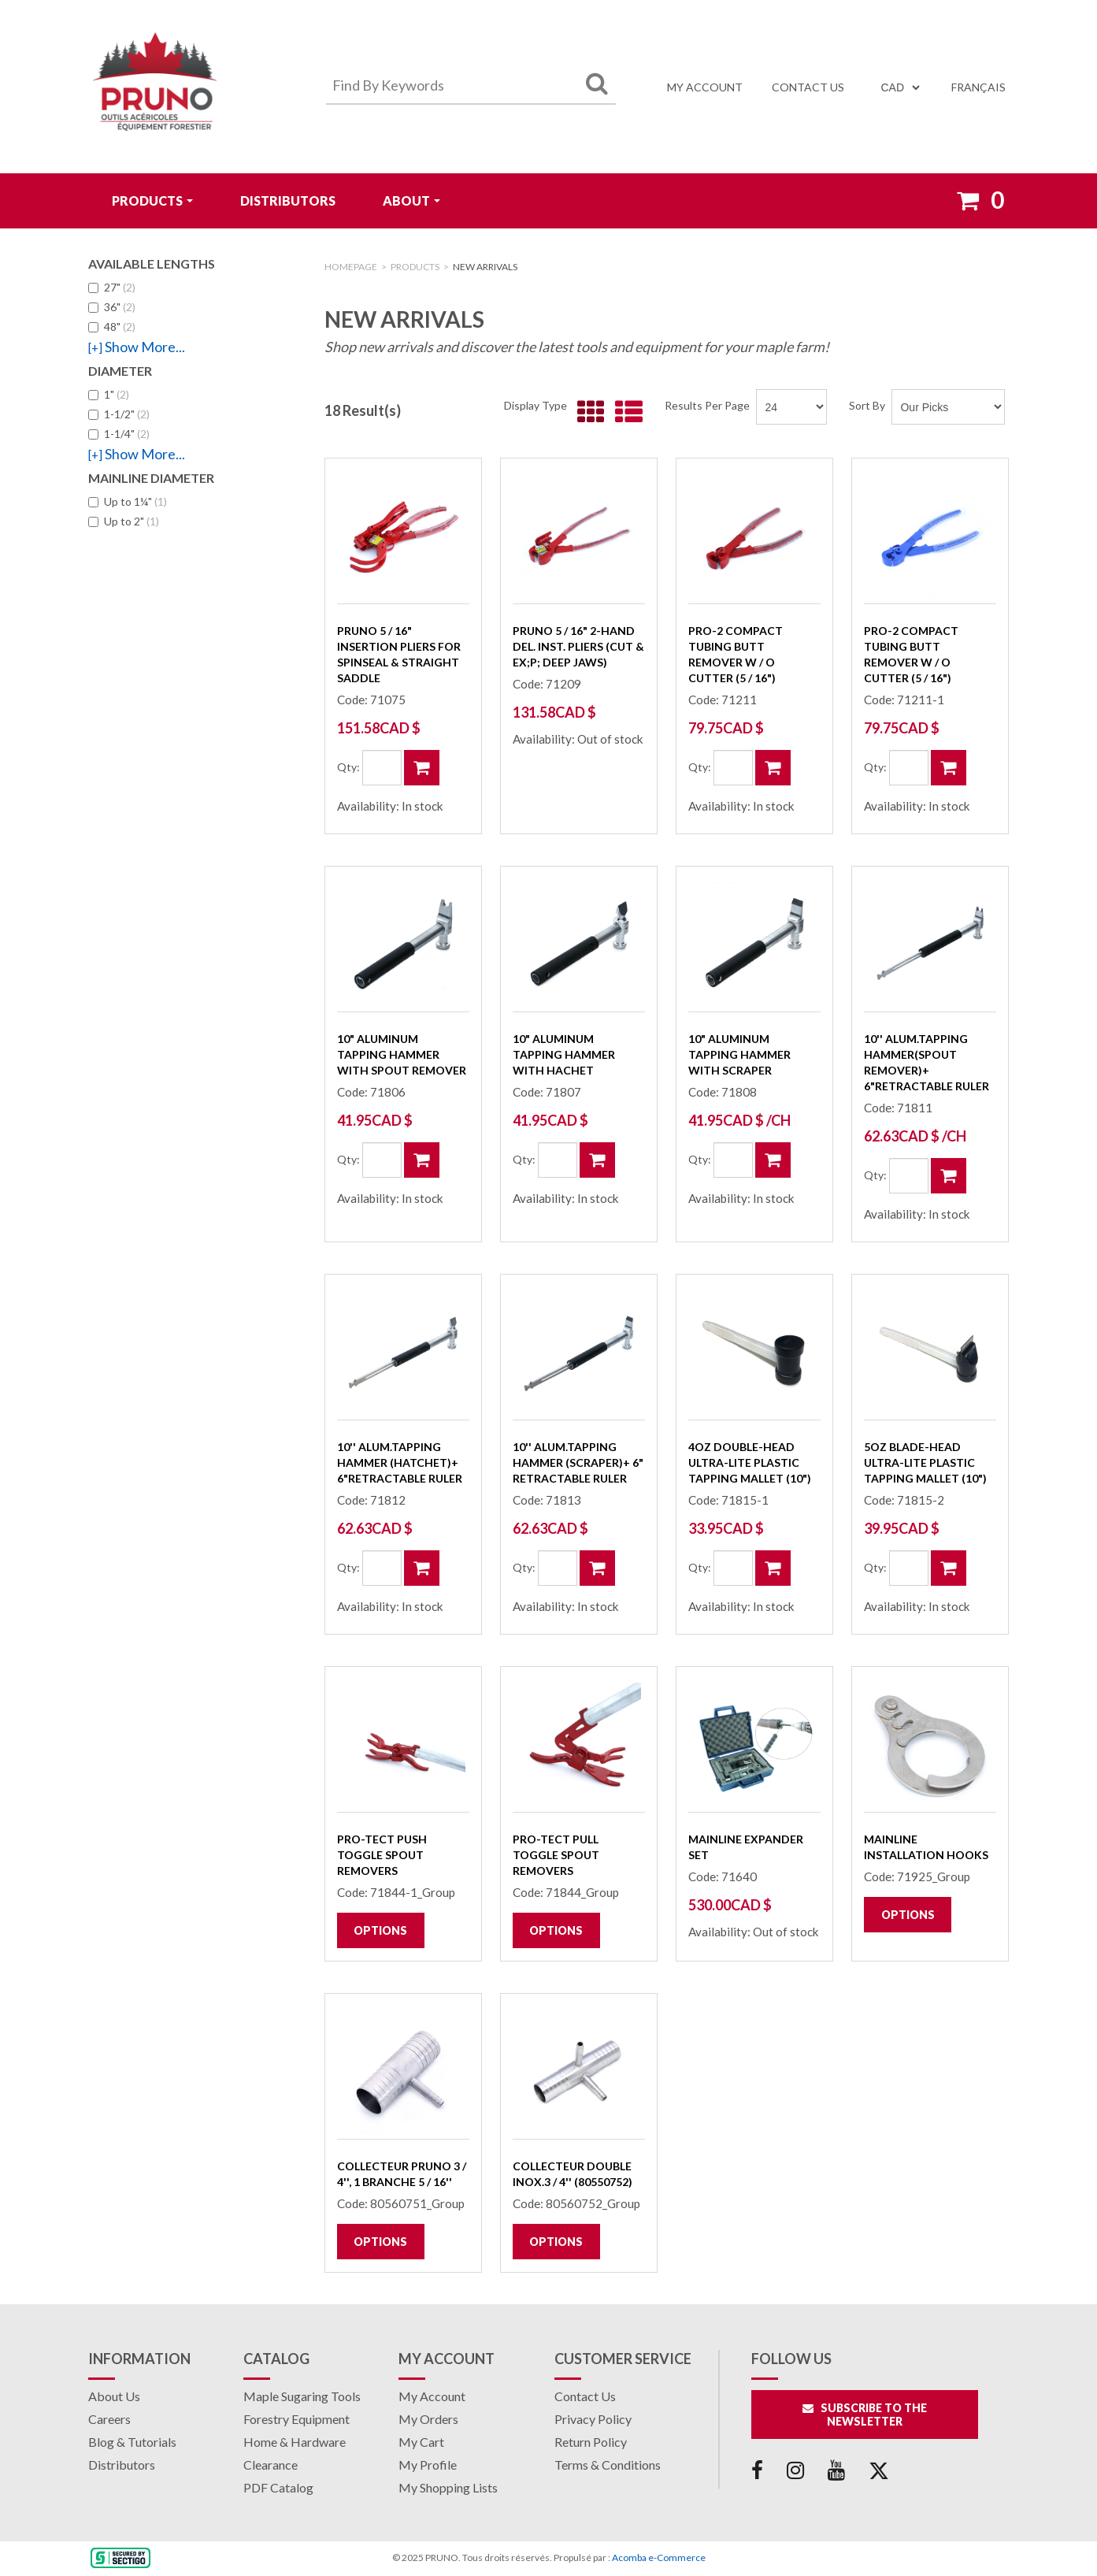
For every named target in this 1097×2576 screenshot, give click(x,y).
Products (152, 200)
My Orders (428, 2418)
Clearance (270, 2464)
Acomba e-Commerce (659, 2557)
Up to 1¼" (127, 501)
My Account (705, 87)
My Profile (427, 2464)
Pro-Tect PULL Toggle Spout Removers (556, 1854)
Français (978, 87)
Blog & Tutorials (132, 2441)
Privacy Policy (593, 2418)
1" (108, 394)
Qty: (348, 767)
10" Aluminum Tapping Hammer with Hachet (564, 1054)
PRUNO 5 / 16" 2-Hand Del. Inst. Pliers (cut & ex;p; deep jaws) (578, 646)
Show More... (136, 347)
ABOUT (411, 200)
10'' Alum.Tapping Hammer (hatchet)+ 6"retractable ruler (399, 1462)
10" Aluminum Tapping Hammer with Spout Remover (401, 1054)
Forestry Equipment (296, 2418)
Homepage (350, 267)
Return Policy (590, 2441)
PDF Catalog (278, 2487)
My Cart (421, 2441)
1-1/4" (119, 433)
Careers (109, 2418)
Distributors (287, 200)
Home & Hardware (294, 2441)
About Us (114, 2396)
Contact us (808, 87)
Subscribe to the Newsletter (864, 2414)
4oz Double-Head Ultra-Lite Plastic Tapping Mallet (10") (749, 1462)
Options (380, 1930)
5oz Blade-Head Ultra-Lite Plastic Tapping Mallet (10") (925, 1462)
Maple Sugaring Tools (302, 2396)
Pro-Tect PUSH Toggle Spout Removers (382, 1854)
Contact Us (585, 2396)
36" (111, 307)
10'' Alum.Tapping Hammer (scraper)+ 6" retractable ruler (578, 1462)
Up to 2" (123, 521)
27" (111, 287)
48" (111, 326)
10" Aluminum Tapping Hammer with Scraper (739, 1054)
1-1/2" (119, 414)
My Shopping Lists (448, 2487)
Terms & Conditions (607, 2464)
